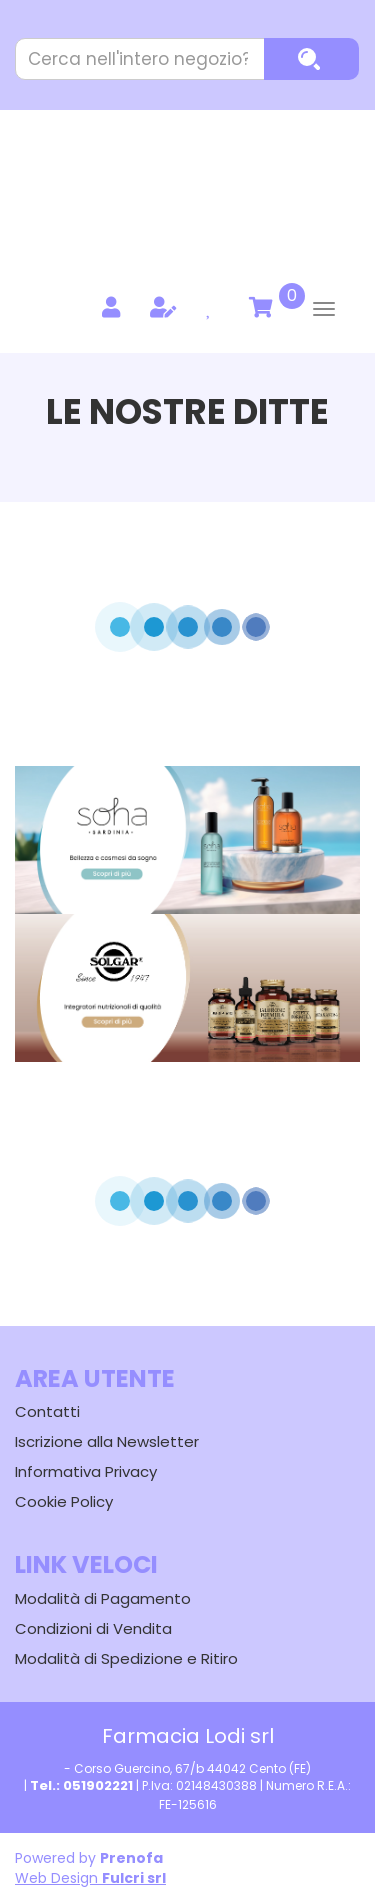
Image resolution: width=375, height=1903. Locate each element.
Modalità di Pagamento (103, 1598)
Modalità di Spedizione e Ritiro (126, 1658)
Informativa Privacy (86, 1471)
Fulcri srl (134, 1878)
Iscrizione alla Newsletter (107, 1441)
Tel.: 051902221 (81, 1785)
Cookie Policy (64, 1501)
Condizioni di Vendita (93, 1628)
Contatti (47, 1411)
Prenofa (131, 1858)
